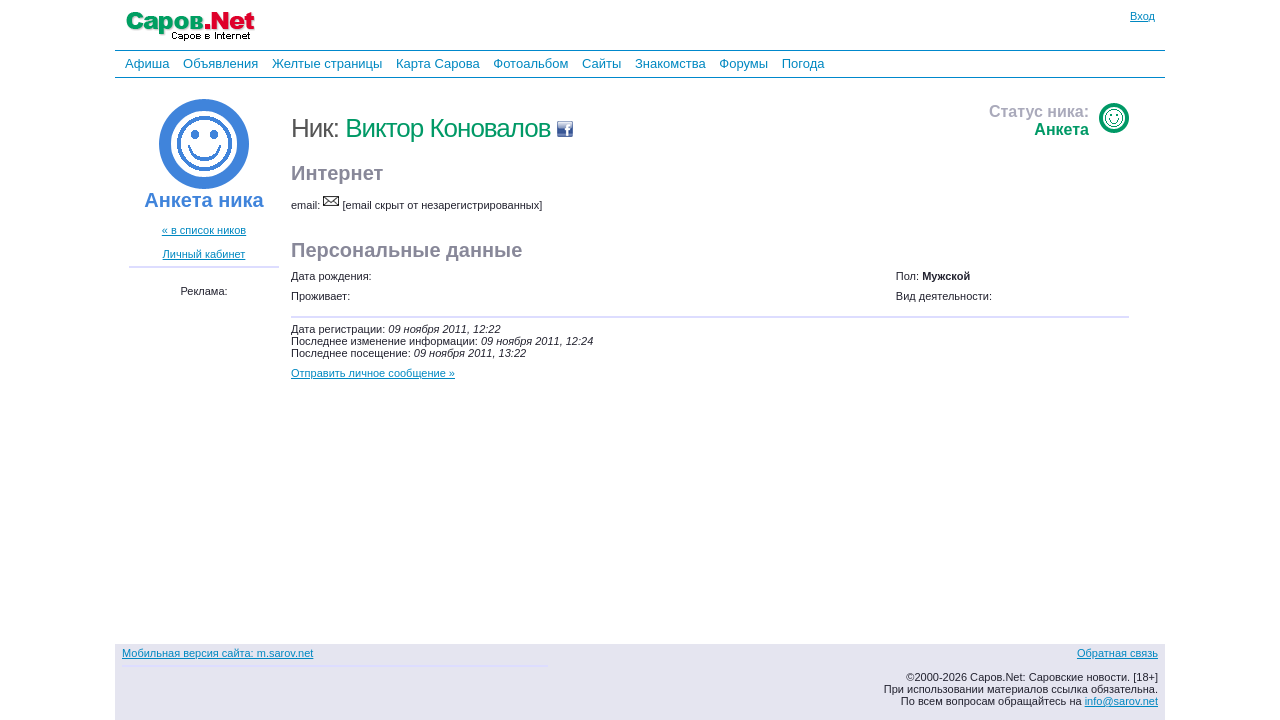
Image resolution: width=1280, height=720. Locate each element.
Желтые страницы (327, 63)
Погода (803, 63)
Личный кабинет (204, 254)
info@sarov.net (1121, 701)
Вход (1142, 16)
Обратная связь (1117, 653)
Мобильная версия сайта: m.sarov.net (217, 653)
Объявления (220, 63)
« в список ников (204, 230)
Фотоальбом (530, 63)
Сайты (601, 63)
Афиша (147, 63)
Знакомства (670, 63)
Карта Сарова (438, 63)
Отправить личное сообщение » (373, 373)
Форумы (743, 63)
